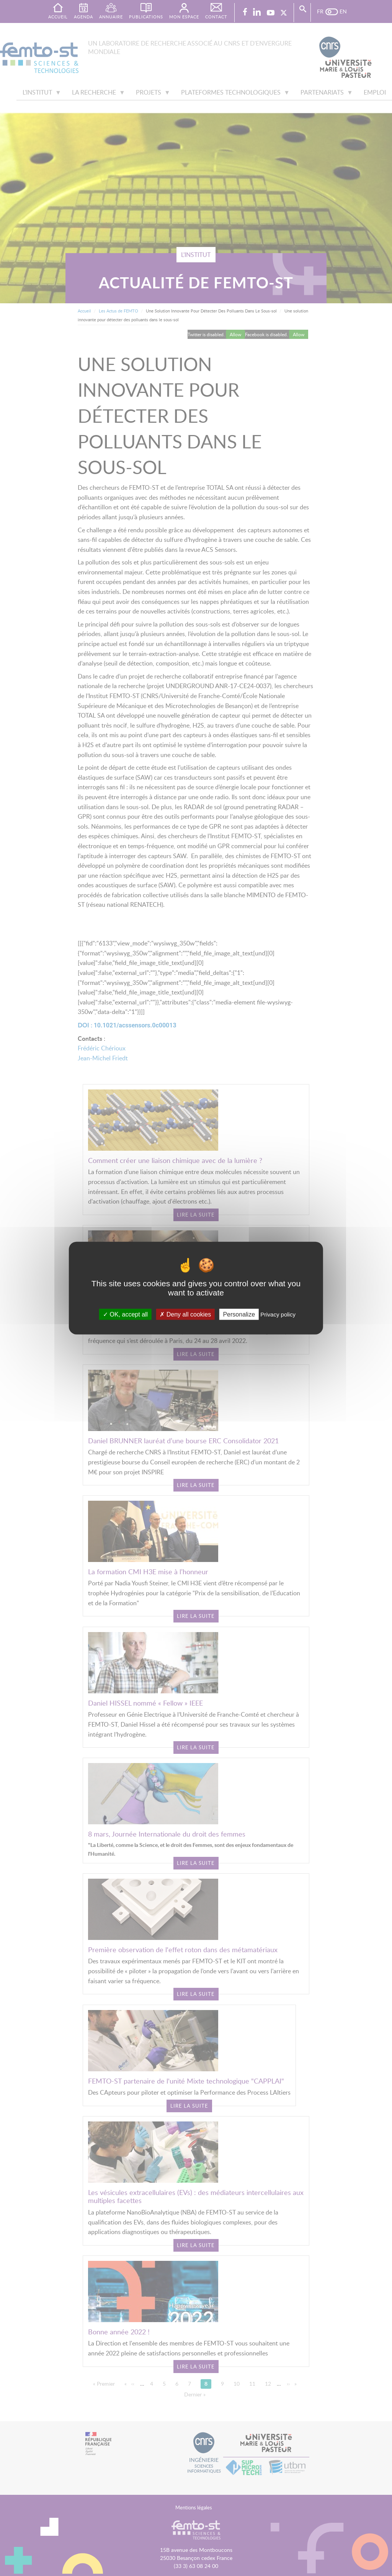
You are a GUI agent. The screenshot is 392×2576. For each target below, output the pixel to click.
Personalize (239, 1314)
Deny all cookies (185, 1314)
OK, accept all (125, 1314)
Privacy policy (278, 1314)
